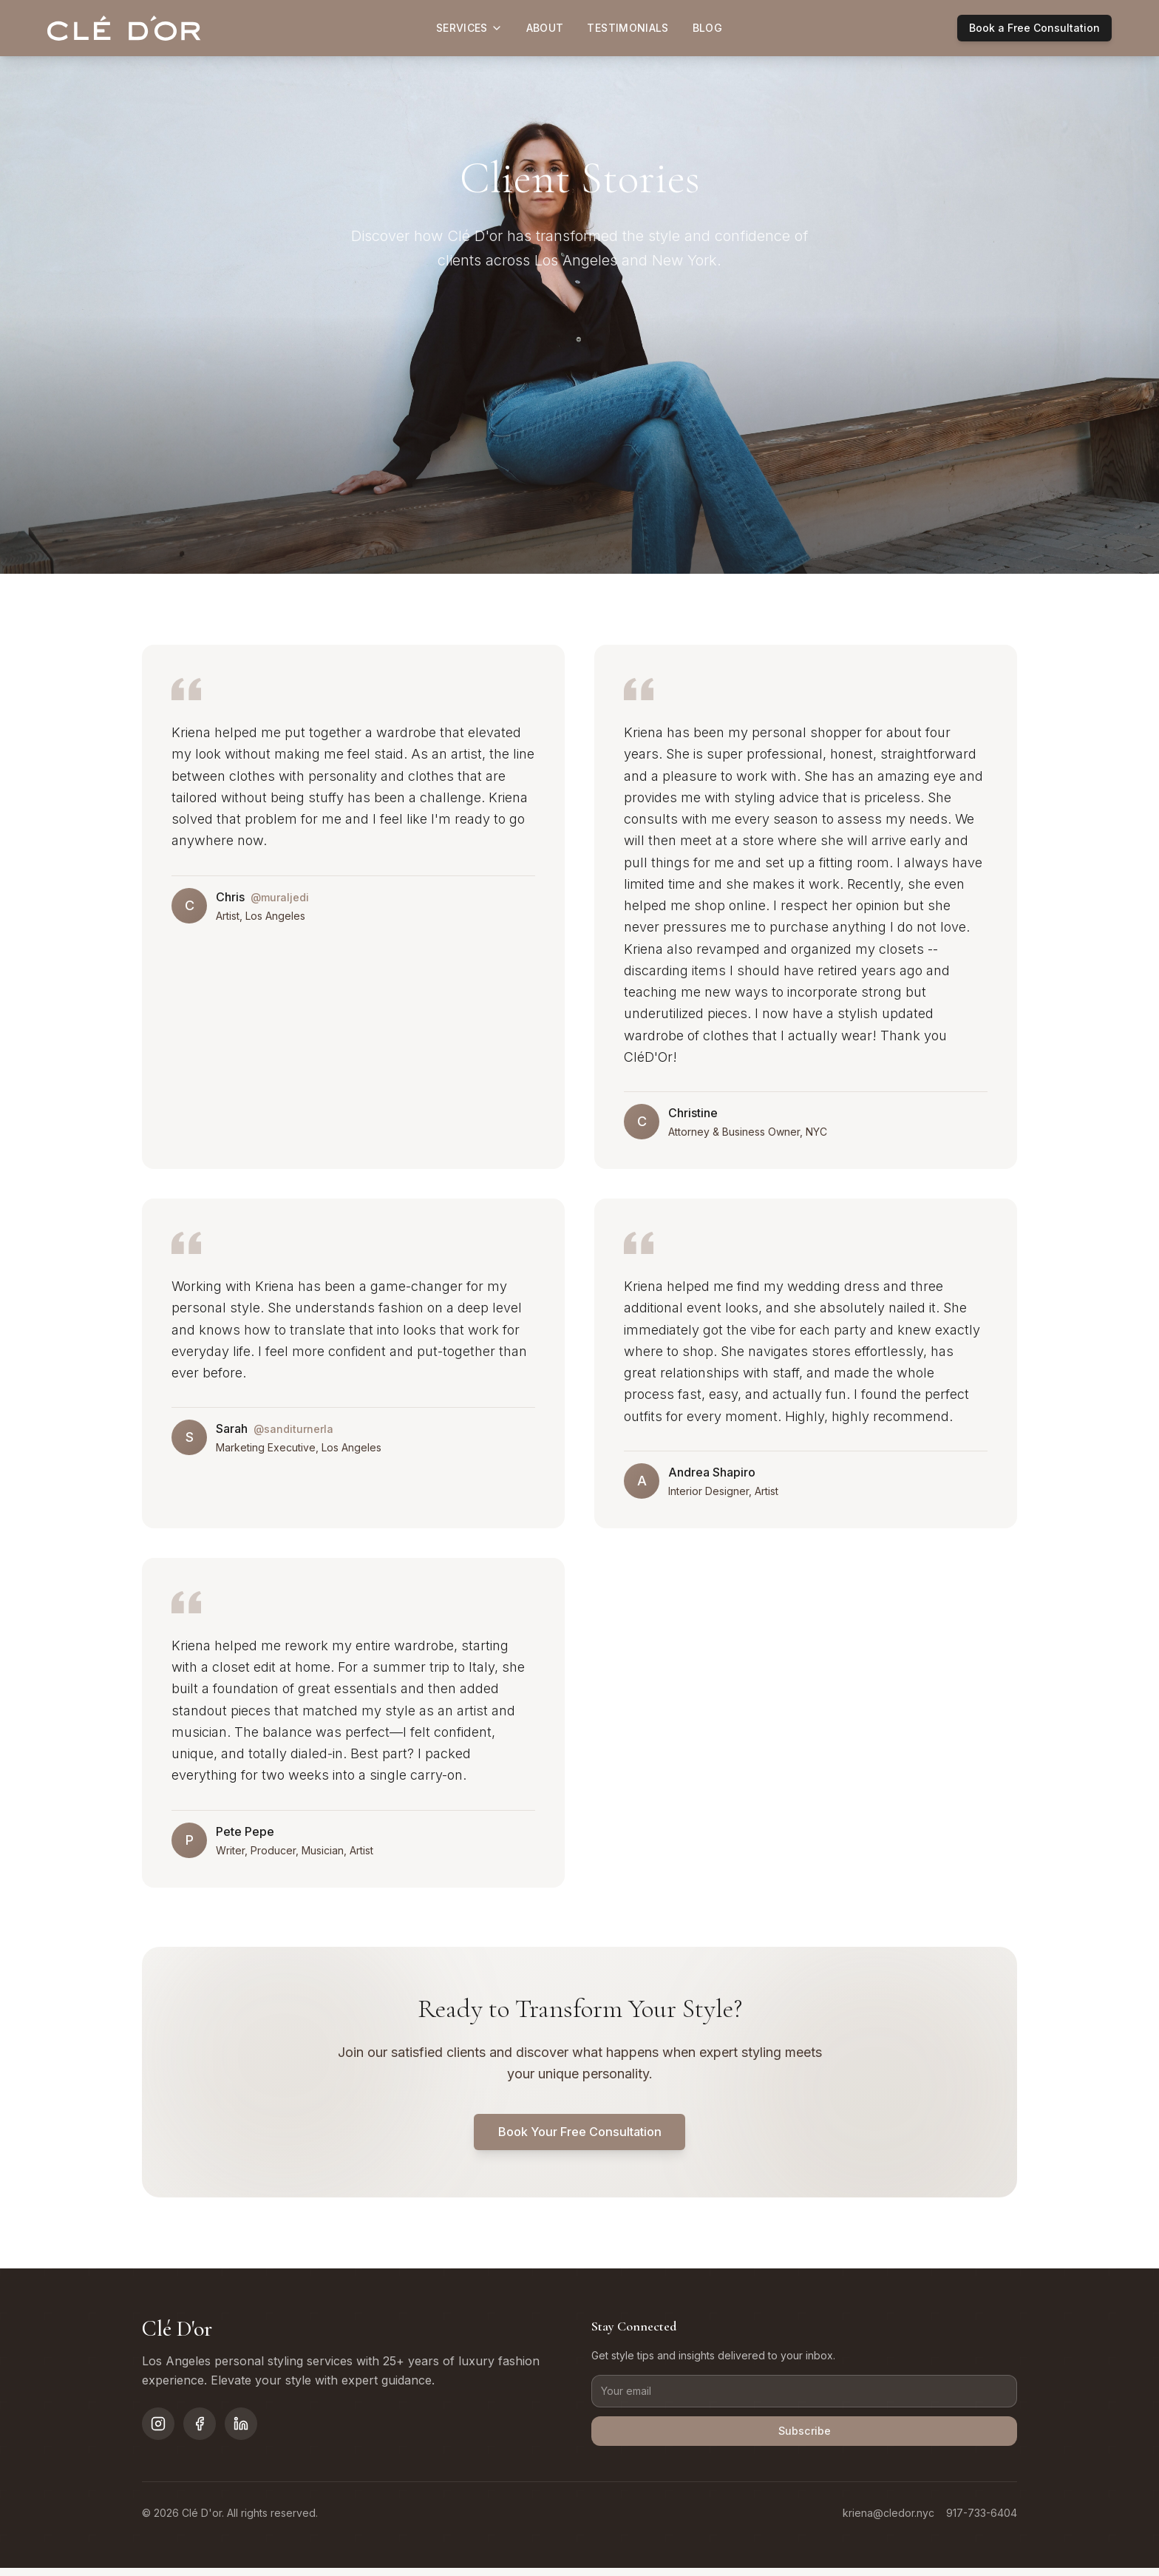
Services (469, 27)
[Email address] (804, 2396)
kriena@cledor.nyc (888, 2521)
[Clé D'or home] (124, 28)
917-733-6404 (981, 2521)
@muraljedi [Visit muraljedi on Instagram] (280, 897)
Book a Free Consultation (1034, 27)
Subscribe (804, 2437)
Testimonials (627, 27)
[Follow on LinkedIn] (241, 2429)
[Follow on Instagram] (158, 2429)
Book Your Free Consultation (579, 2134)
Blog (707, 27)
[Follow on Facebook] (199, 2429)
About (545, 27)
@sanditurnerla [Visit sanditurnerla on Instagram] (293, 1429)
